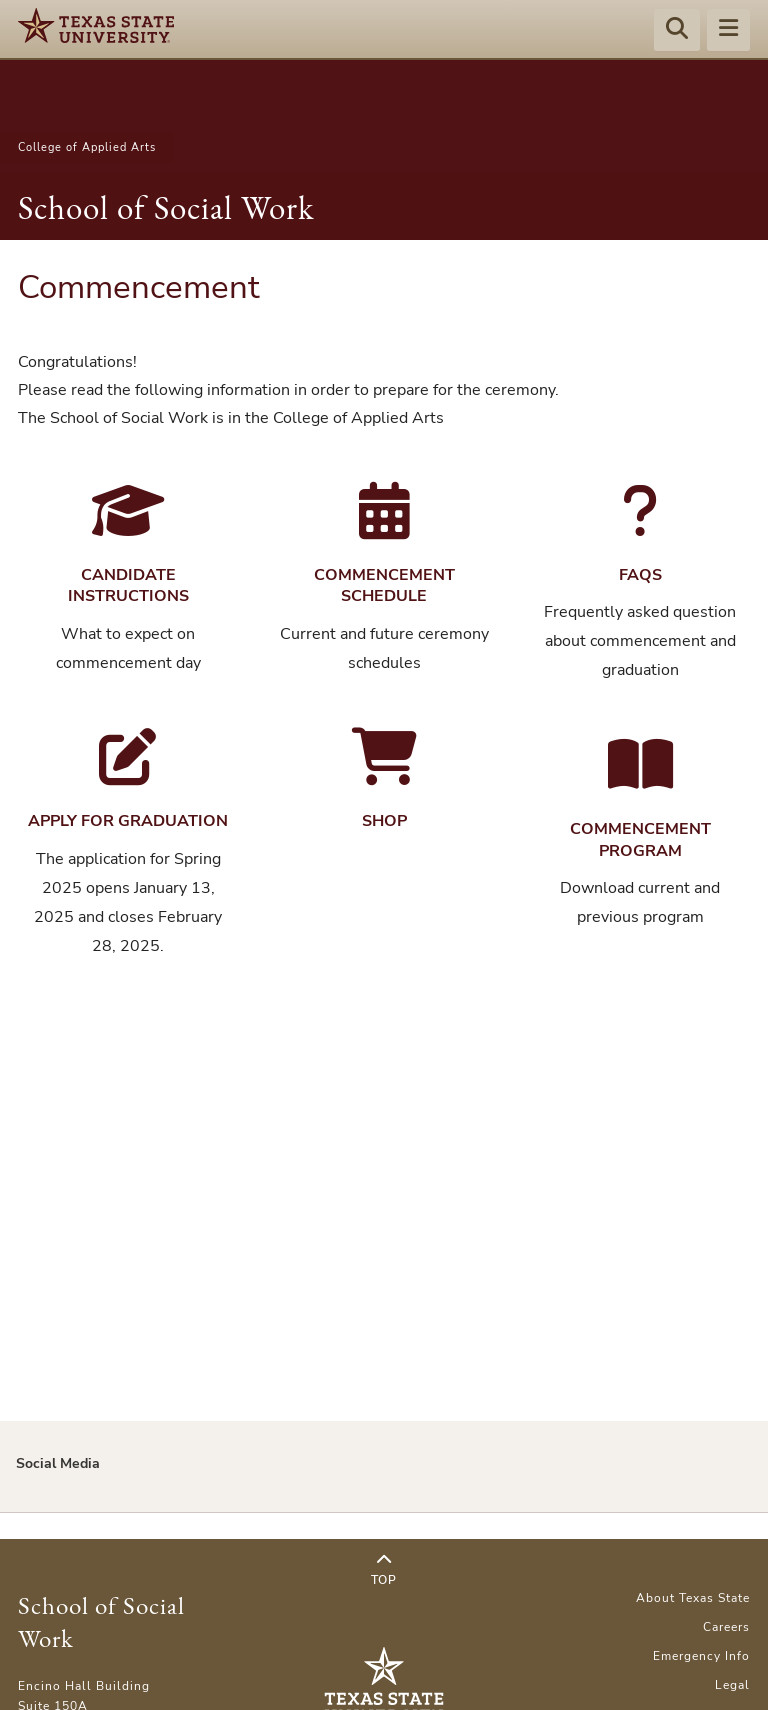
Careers (726, 1627)
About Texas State (693, 1598)
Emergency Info (701, 1656)
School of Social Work (166, 207)
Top (383, 1570)
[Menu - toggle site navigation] (728, 31)
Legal (732, 1685)
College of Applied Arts (87, 147)
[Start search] (677, 31)
